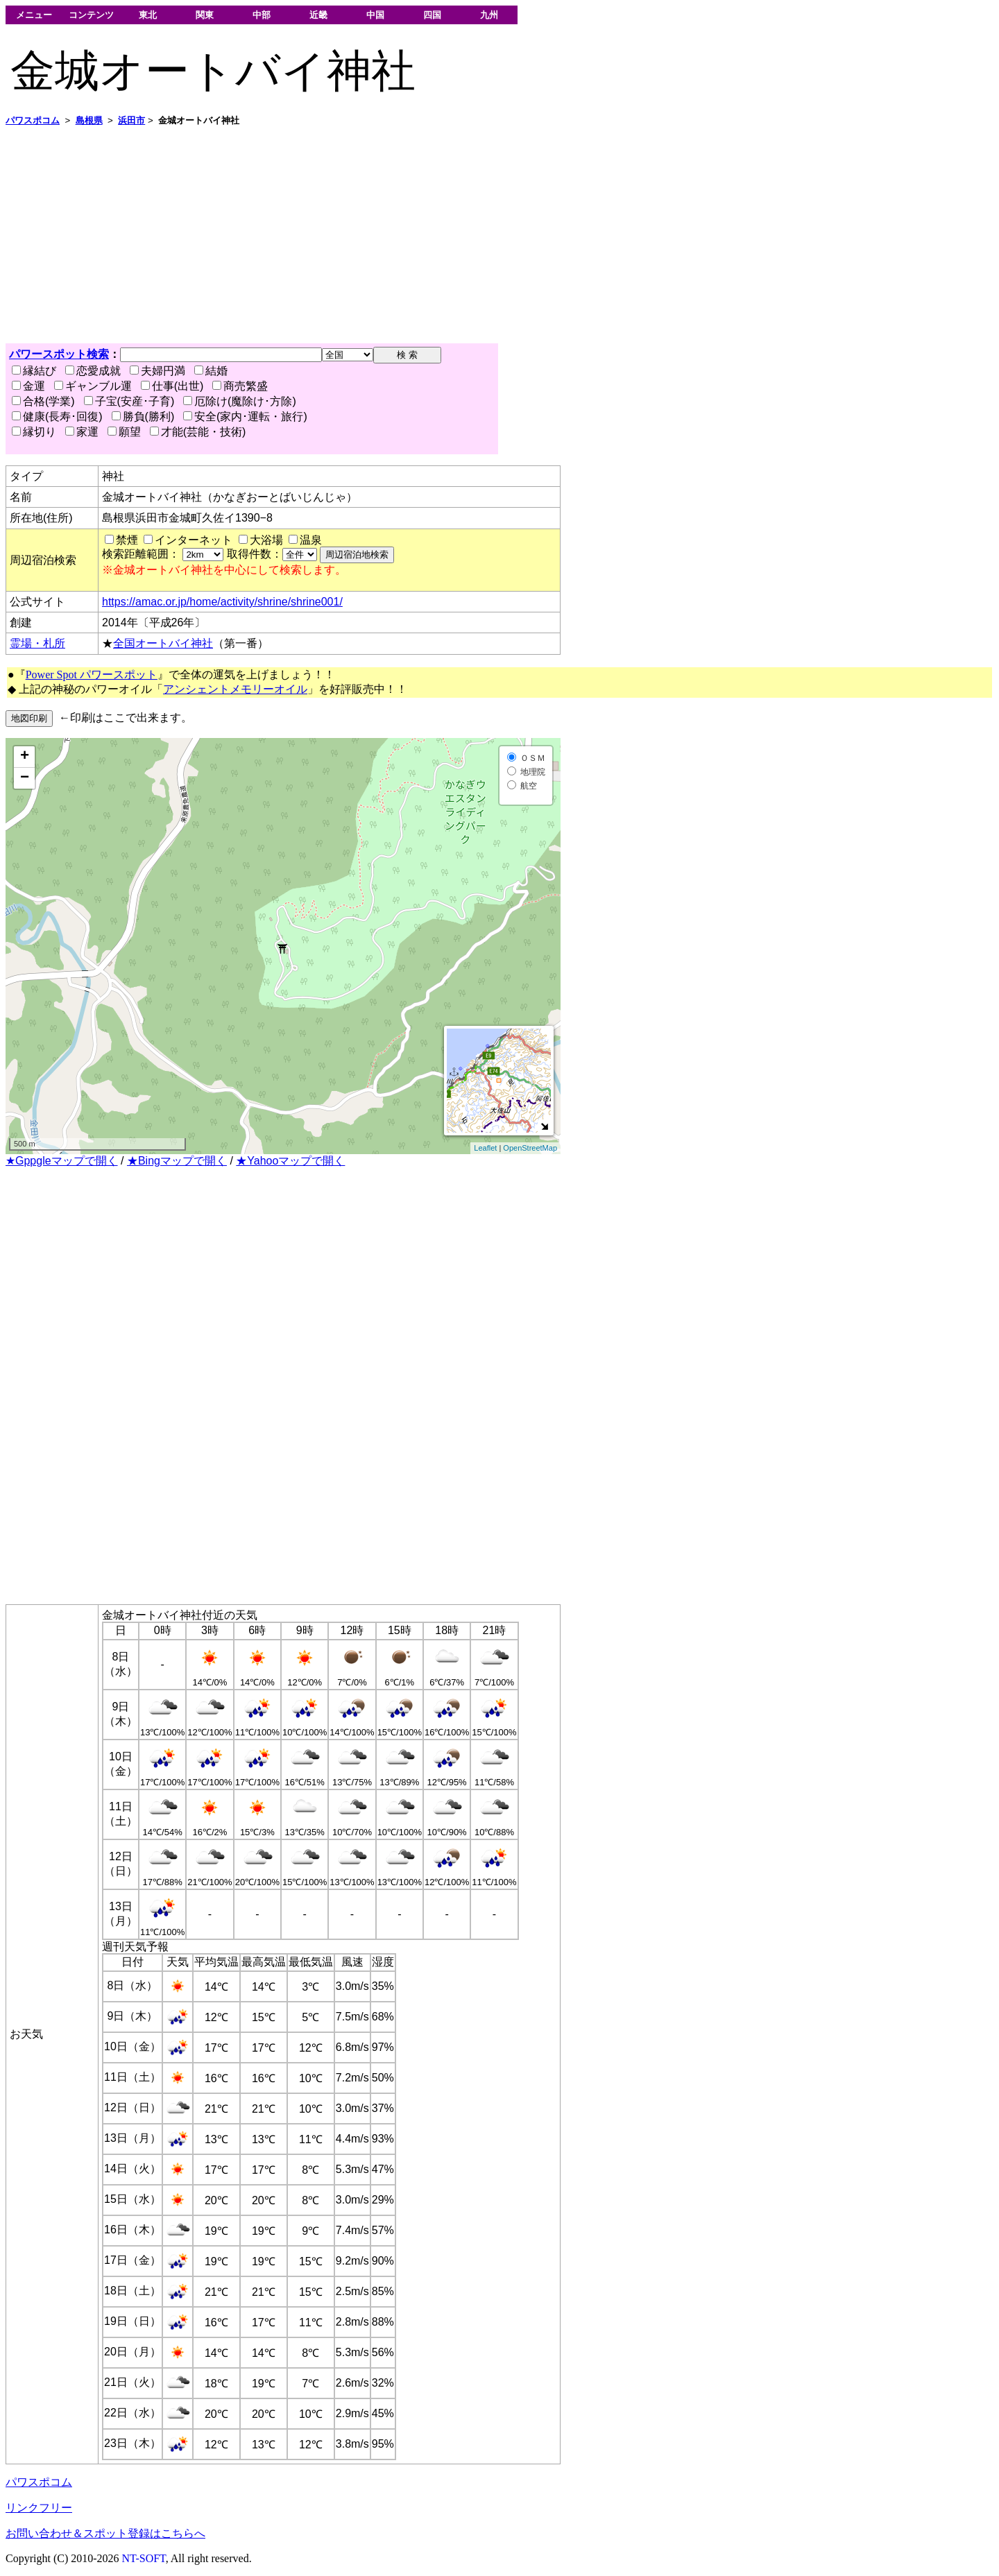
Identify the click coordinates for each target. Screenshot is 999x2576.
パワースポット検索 (59, 354)
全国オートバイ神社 (163, 643)
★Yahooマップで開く (290, 1161)
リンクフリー (39, 2508)
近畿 (318, 15)
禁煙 (127, 540)
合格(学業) (43, 401)
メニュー (34, 15)
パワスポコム (39, 2482)
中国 (375, 15)
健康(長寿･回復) (57, 416)
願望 (124, 432)
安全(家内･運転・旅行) (245, 416)
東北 (148, 15)
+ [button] (24, 756)
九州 (489, 15)
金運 (28, 386)
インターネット (193, 540)
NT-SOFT (144, 2558)
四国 (432, 15)
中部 (262, 15)
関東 (205, 15)
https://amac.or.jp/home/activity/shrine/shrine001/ (222, 602)
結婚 (211, 371)
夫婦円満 (157, 371)
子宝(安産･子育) (129, 401)
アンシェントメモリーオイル (235, 689)
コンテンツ (91, 15)
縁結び (34, 371)
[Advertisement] (422, 235)
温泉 (311, 540)
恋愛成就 (93, 371)
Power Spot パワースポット (91, 674)
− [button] (24, 778)
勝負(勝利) (143, 416)
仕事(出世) (172, 386)
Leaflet (485, 1148)
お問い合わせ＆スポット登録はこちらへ (105, 2533)
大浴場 (266, 540)
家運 (82, 432)
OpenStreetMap (530, 1148)
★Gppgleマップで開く (62, 1161)
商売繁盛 (240, 386)
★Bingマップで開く (177, 1161)
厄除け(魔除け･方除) (239, 401)
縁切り (34, 432)
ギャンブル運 (93, 386)
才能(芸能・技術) (198, 432)
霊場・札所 (37, 643)
